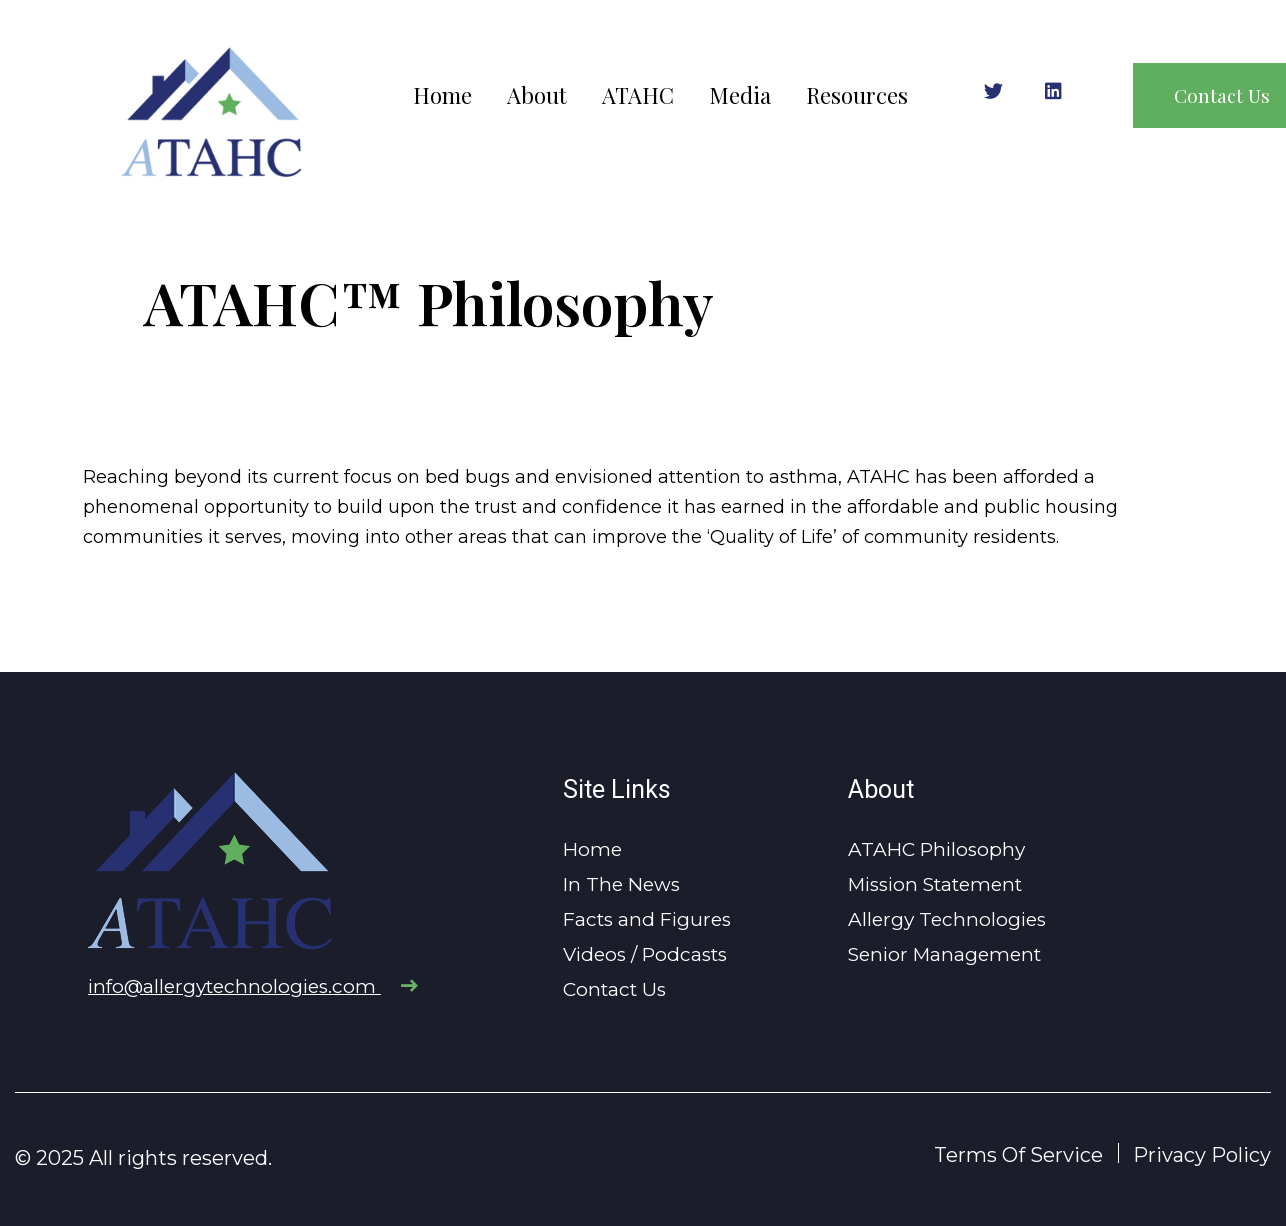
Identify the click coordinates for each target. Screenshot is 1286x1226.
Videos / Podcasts (645, 954)
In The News (621, 884)
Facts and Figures (647, 919)
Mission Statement (935, 884)
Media (740, 95)
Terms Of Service (1018, 1155)
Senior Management (944, 954)
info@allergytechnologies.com (253, 986)
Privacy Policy (1202, 1155)
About (537, 95)
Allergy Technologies (947, 919)
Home (442, 95)
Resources (857, 95)
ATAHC (638, 95)
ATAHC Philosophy (936, 849)
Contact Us (614, 989)
